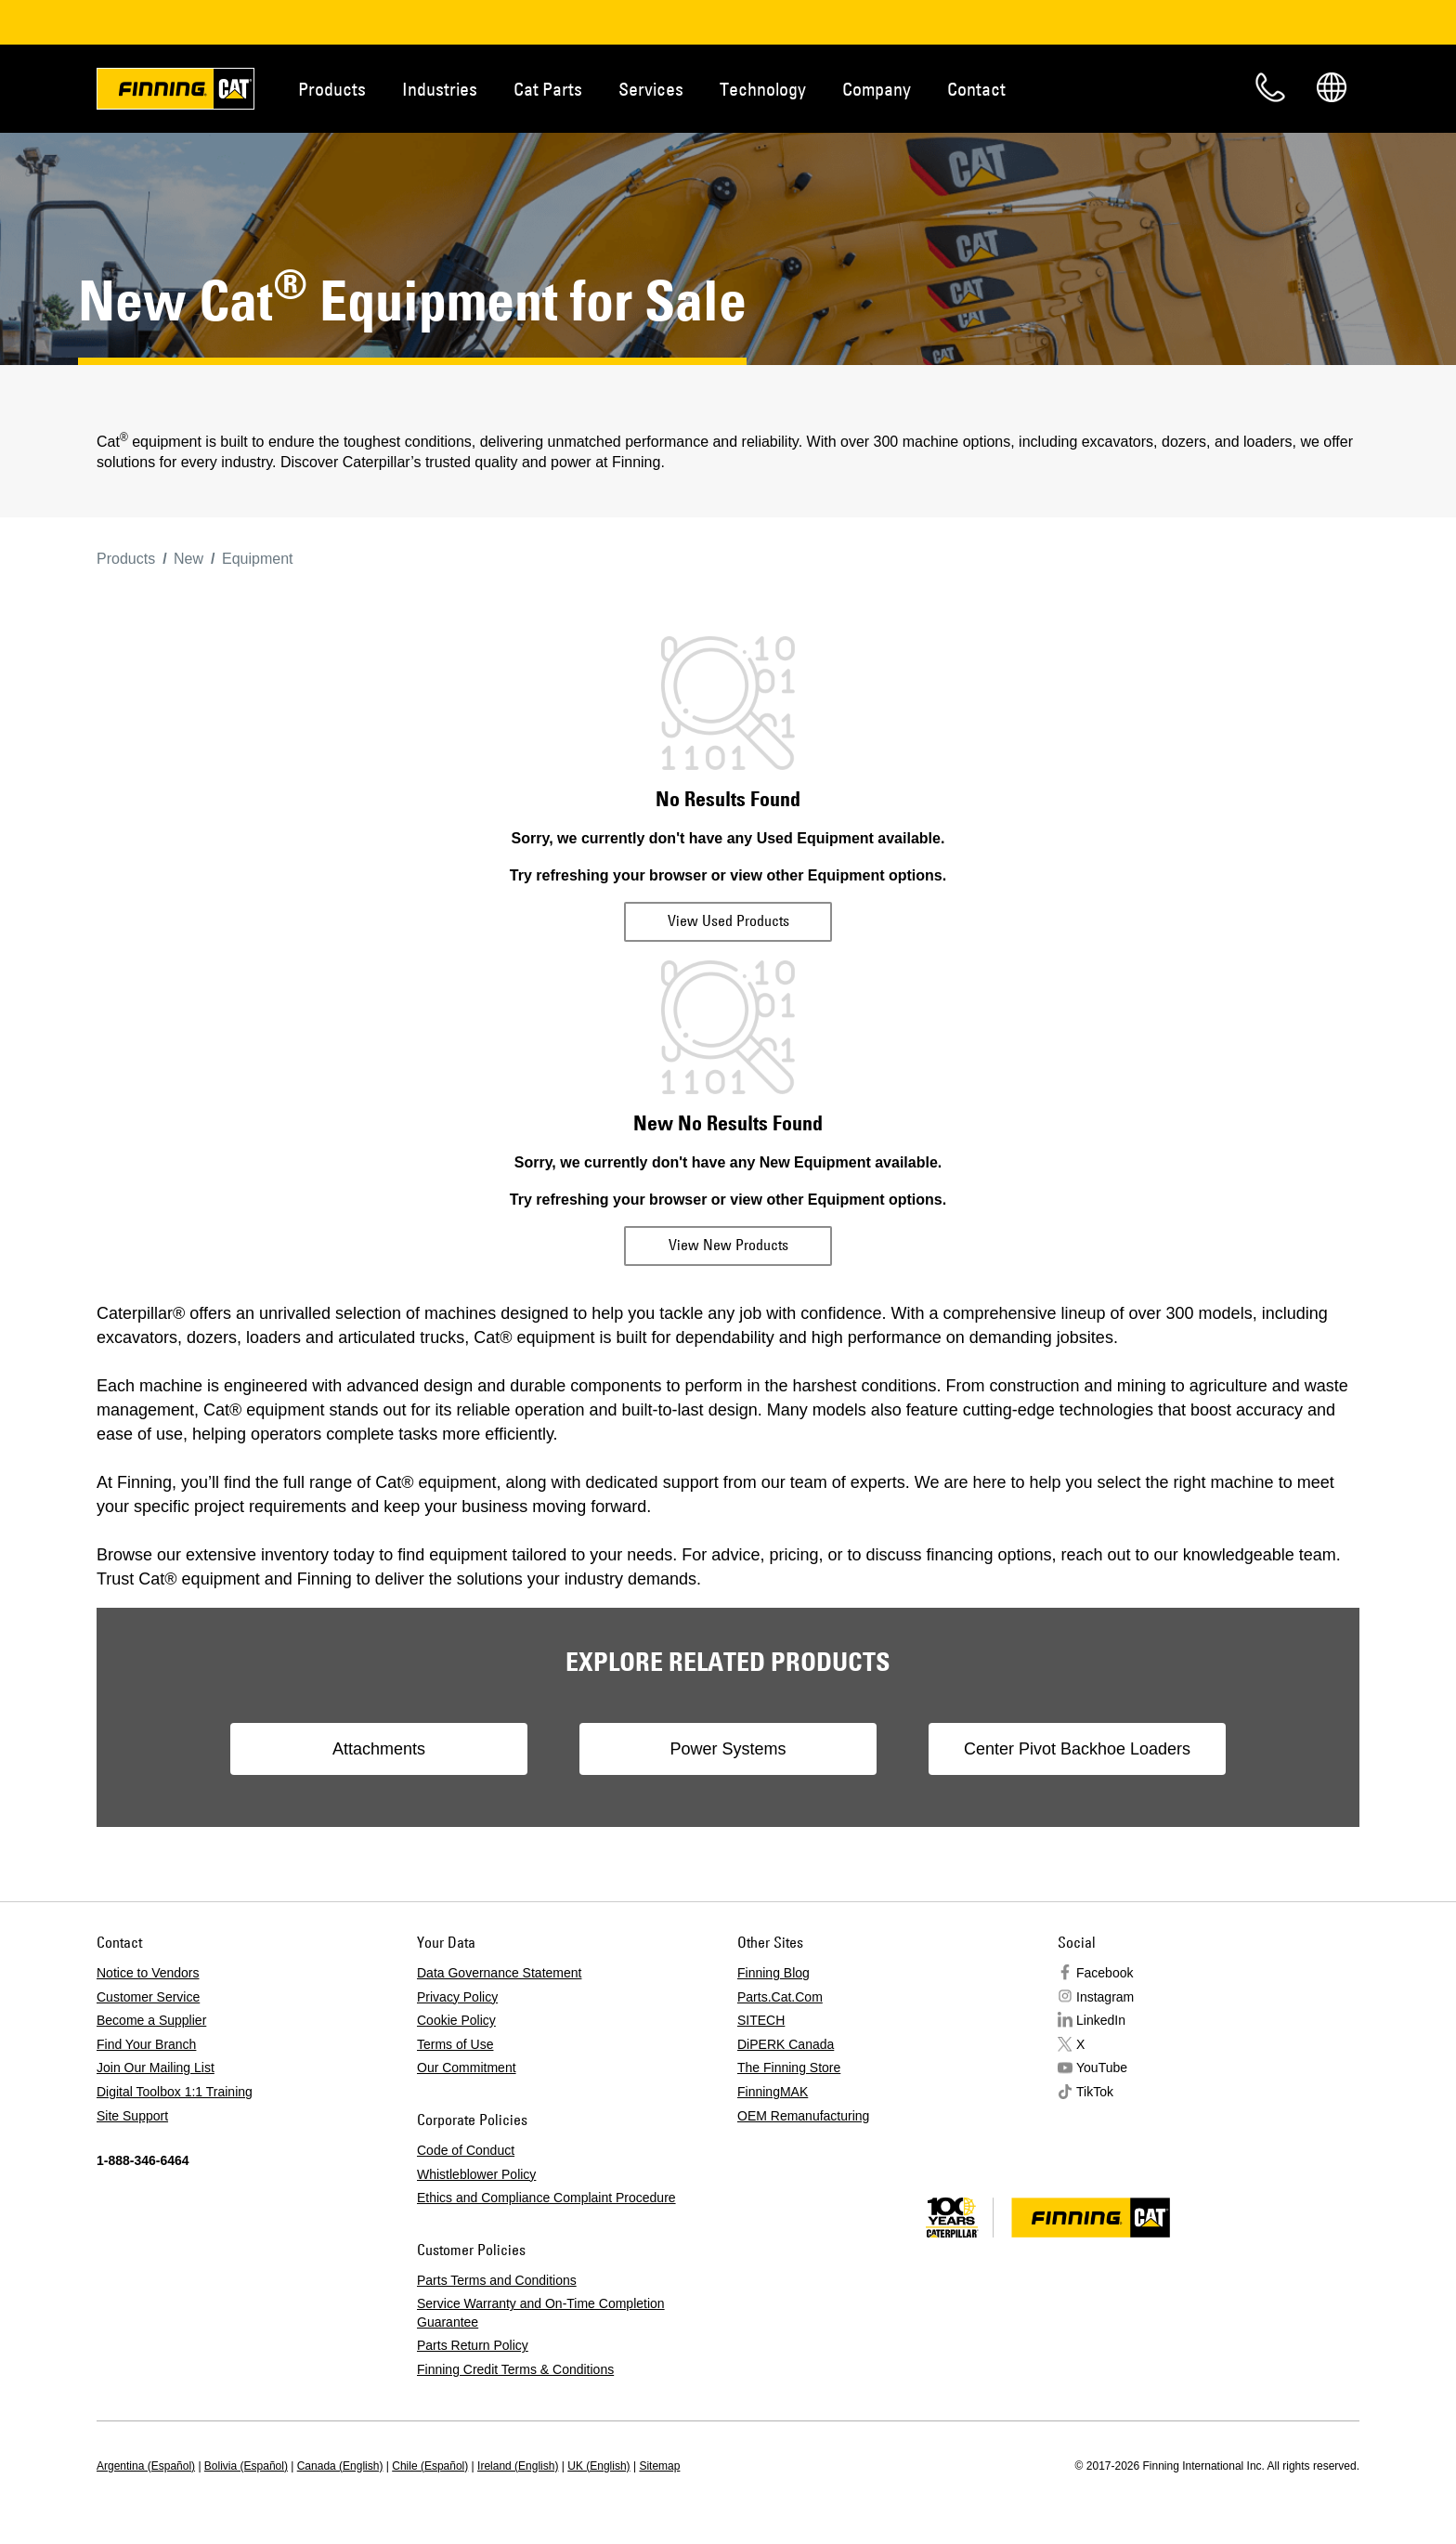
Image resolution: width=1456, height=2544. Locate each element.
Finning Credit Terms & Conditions (515, 2369)
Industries (439, 88)
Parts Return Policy (472, 2345)
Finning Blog (773, 1972)
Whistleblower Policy (476, 2174)
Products (332, 88)
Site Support (132, 2115)
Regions (1331, 87)
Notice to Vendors (148, 1972)
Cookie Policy (456, 2020)
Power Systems (728, 1749)
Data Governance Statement (499, 1972)
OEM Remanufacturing (803, 2115)
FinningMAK (772, 2091)
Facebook (1104, 1972)
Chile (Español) (430, 2465)
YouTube (1101, 2067)
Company (876, 88)
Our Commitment (466, 2067)
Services (650, 88)
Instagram (1105, 1997)
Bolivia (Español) (246, 2465)
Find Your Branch (146, 2044)
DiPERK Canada (785, 2044)
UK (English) (598, 2465)
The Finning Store (788, 2067)
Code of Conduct (465, 2150)
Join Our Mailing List (155, 2067)
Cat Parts (548, 88)
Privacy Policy (457, 1997)
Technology (763, 88)
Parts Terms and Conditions (497, 2280)
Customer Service (148, 1997)
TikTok (1094, 2091)
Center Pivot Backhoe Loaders (1077, 1749)
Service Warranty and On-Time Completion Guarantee (541, 2312)
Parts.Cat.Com (780, 1997)
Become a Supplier (151, 2020)
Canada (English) (340, 2465)
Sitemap (659, 2465)
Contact (976, 88)
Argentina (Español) (146, 2465)
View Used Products (728, 920)
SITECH (761, 2020)
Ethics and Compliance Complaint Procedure (546, 2197)
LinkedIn (1100, 2020)
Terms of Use (455, 2044)
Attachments (378, 1749)
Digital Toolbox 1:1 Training (175, 2091)
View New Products (728, 1244)
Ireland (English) (517, 2465)
